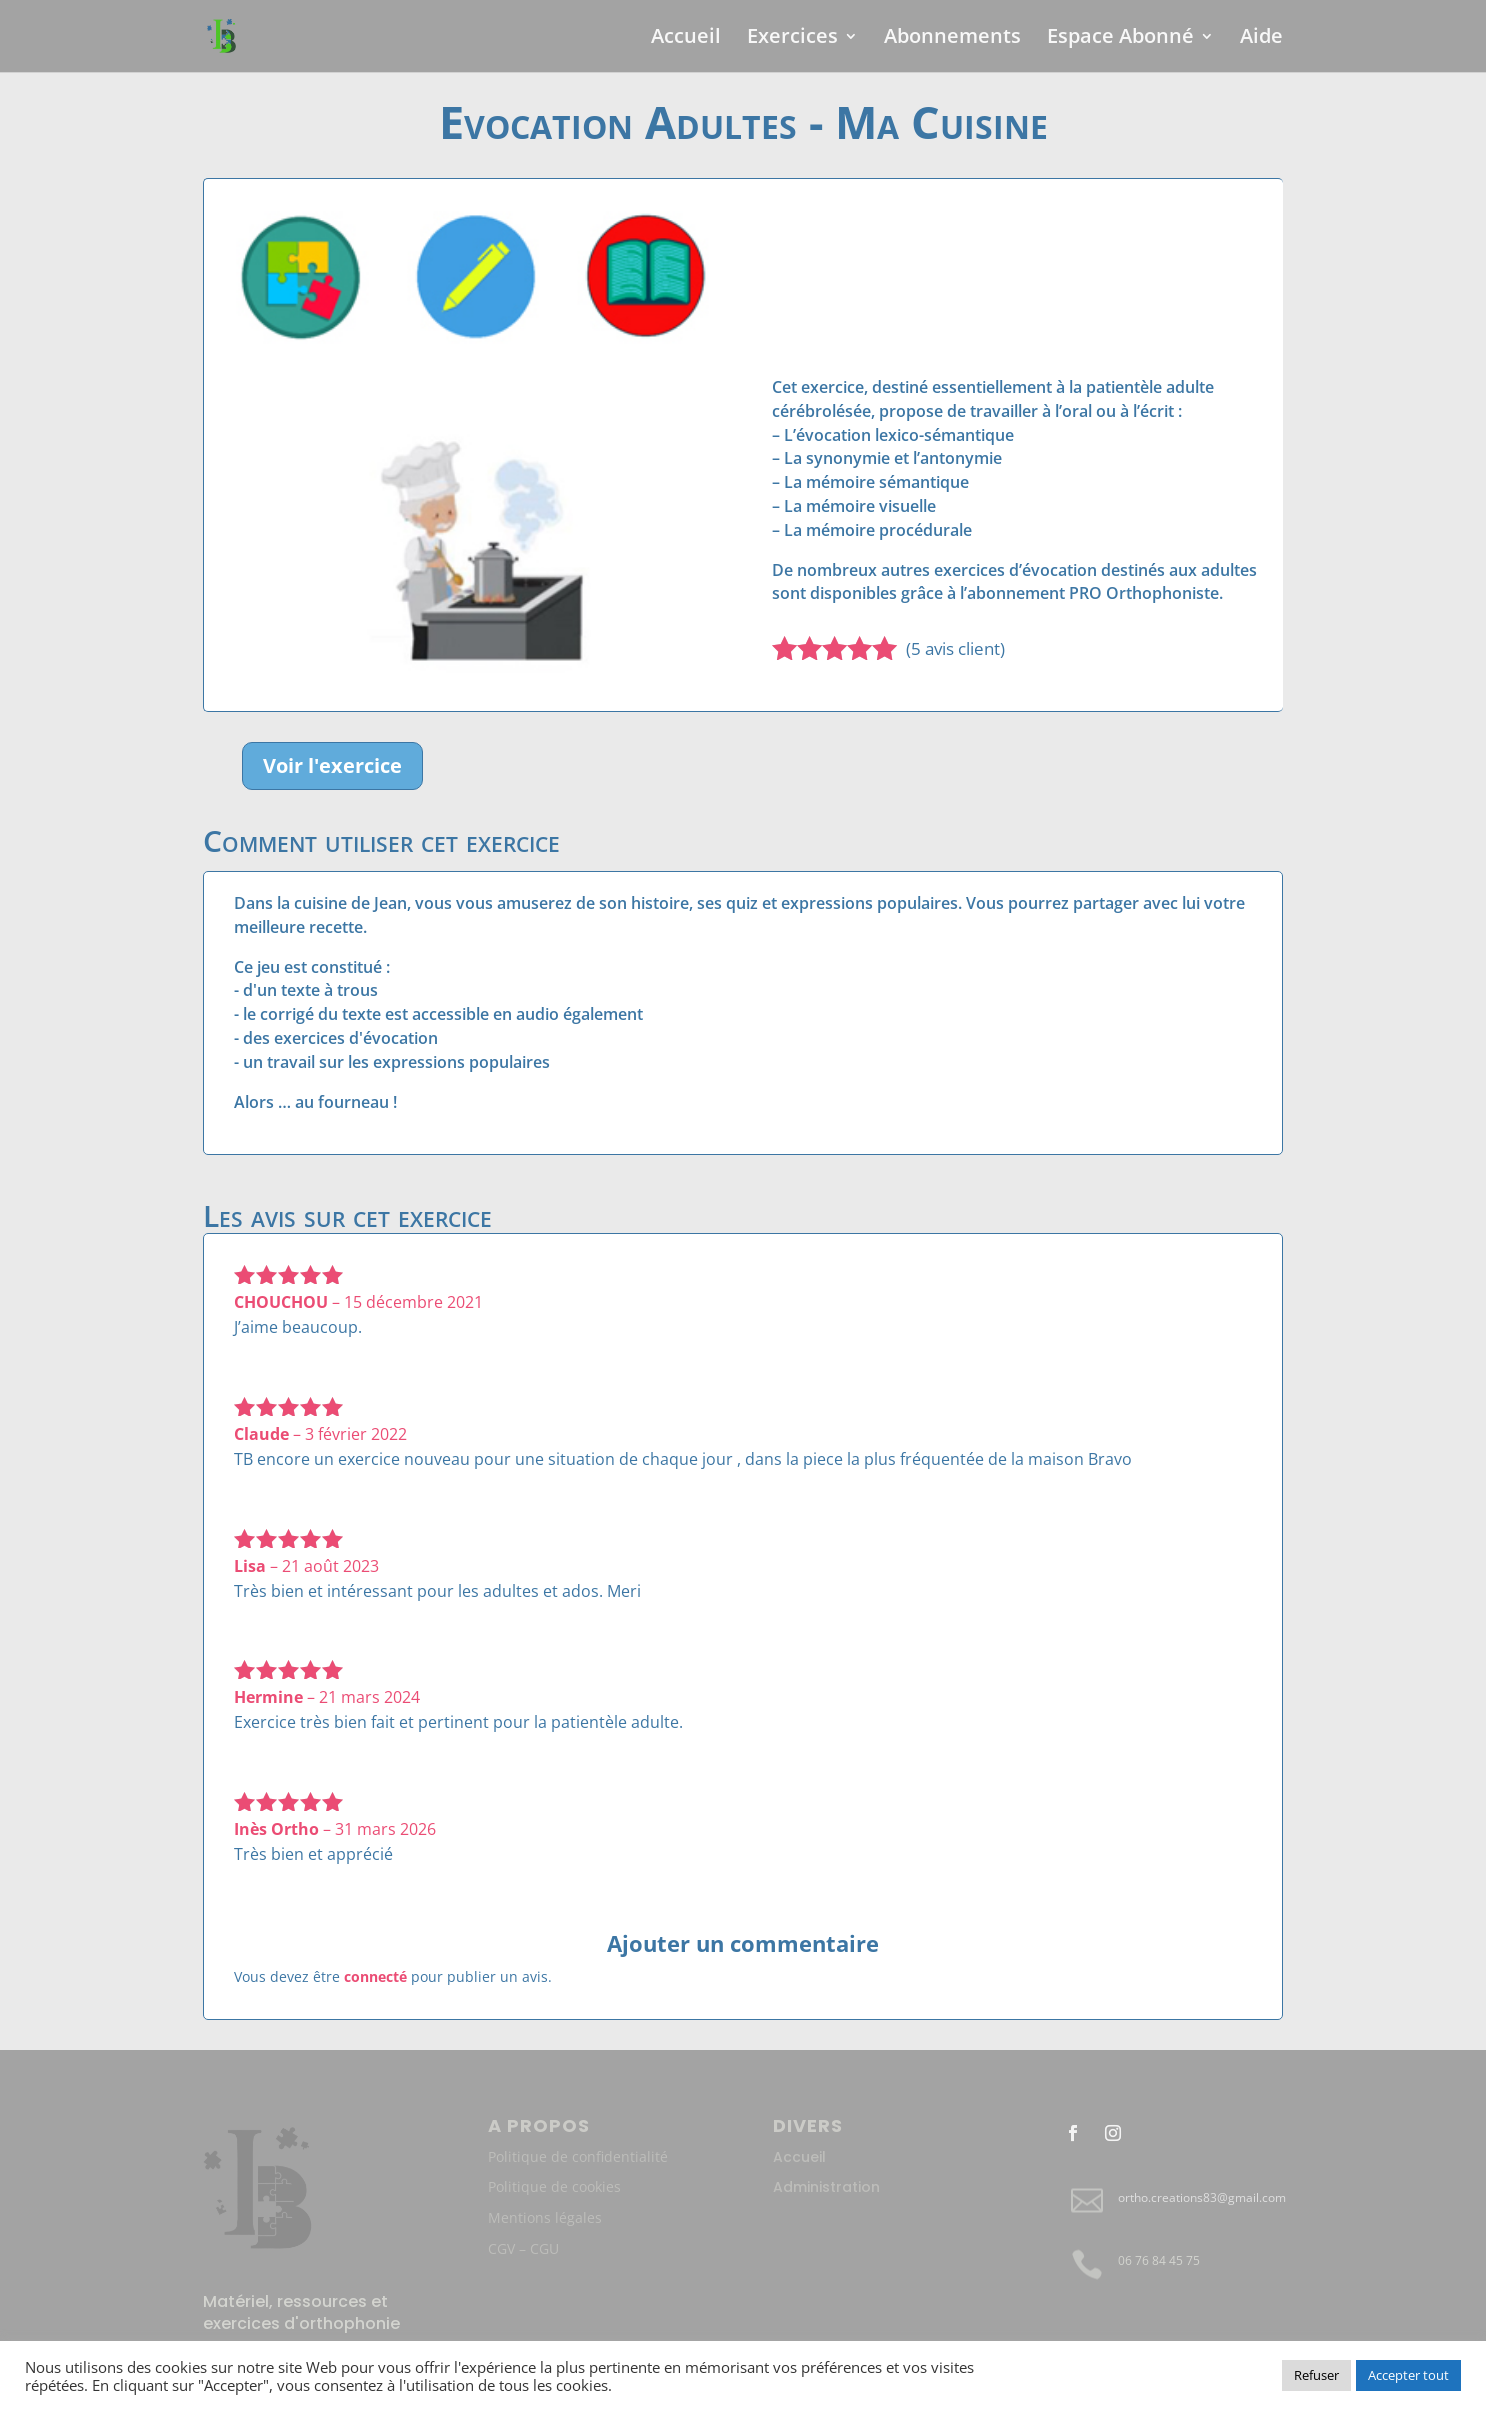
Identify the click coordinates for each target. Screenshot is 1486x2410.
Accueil (686, 39)
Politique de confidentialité (578, 2156)
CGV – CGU (523, 2248)
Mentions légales (545, 2217)
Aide (1261, 39)
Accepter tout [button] (1408, 2375)
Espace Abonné (1120, 39)
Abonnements (952, 39)
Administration (826, 2187)
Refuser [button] (1316, 2375)
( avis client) (955, 648)
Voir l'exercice (332, 765)
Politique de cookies (554, 2186)
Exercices (792, 39)
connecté (375, 1976)
